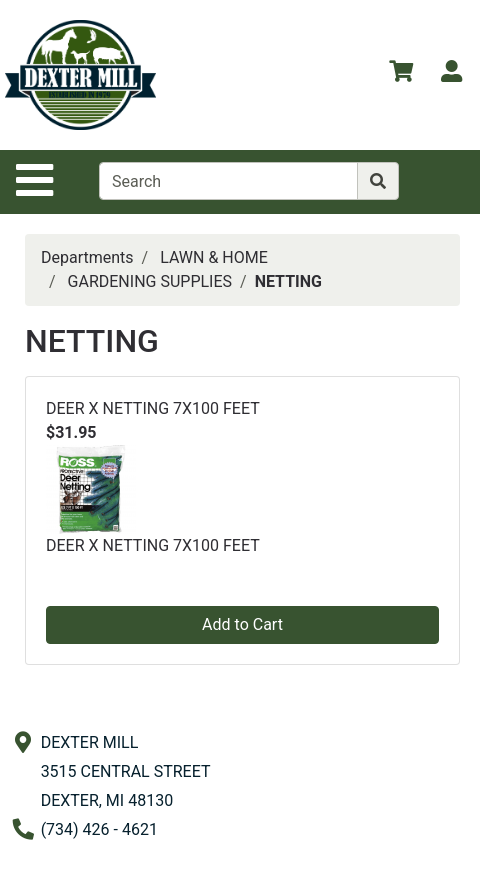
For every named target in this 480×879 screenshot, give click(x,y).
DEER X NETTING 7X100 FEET (153, 408)
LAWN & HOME (214, 257)
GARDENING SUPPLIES (150, 281)
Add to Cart (242, 624)
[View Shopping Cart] (401, 74)
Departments (87, 257)
